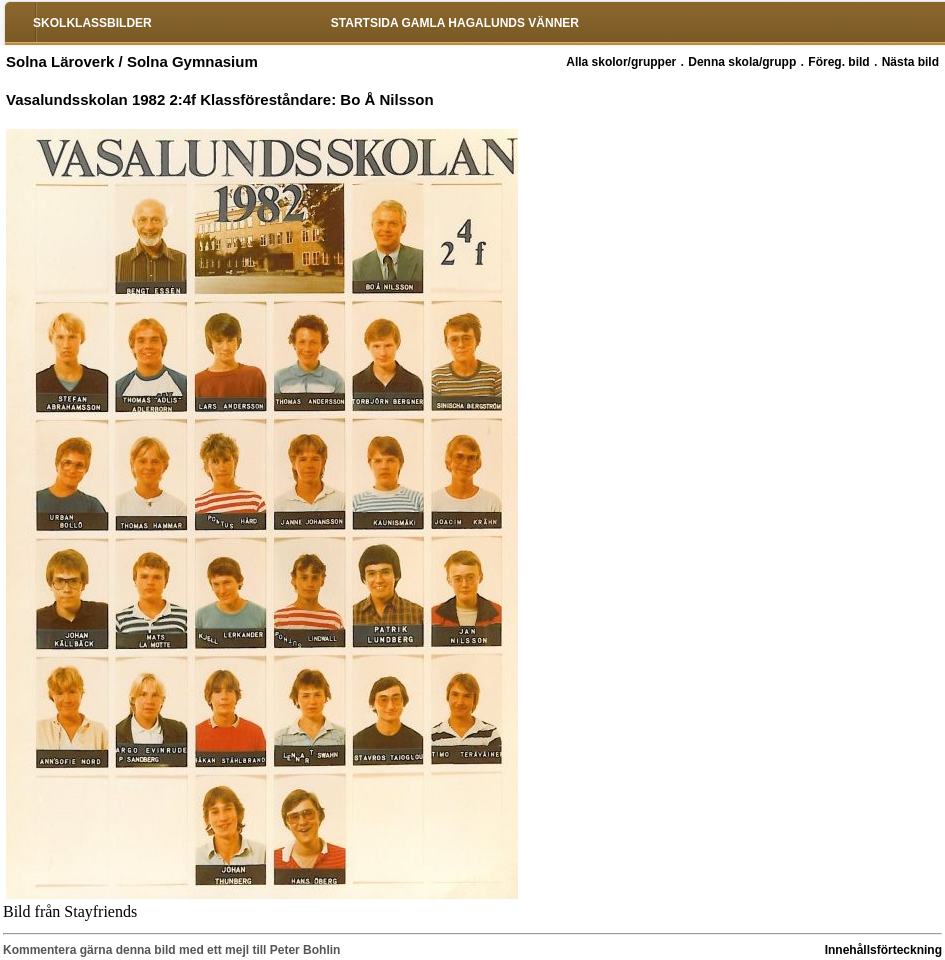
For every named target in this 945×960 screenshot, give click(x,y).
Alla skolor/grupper (621, 62)
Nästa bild (910, 62)
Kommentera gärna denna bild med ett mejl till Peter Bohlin (171, 950)
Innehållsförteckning (883, 950)
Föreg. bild (838, 62)
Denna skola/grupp (742, 62)
